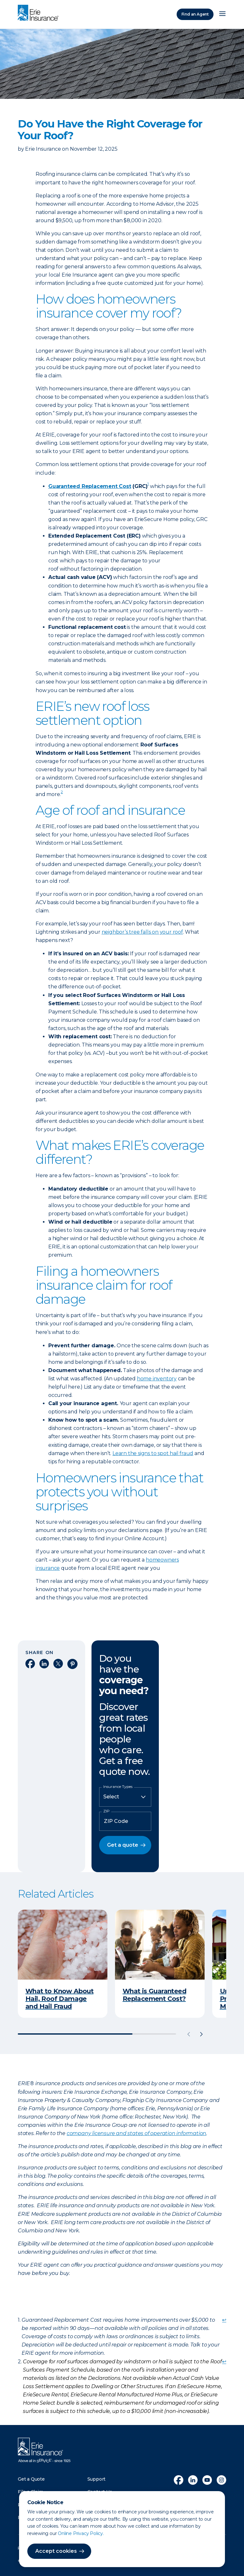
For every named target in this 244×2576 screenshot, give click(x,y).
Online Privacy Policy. (81, 2533)
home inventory (157, 1379)
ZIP (106, 1811)
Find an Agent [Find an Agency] (195, 14)
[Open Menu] (222, 14)
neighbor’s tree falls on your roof (142, 932)
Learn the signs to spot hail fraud (152, 1453)
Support (96, 2479)
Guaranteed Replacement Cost (89, 486)
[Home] (40, 13)
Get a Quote (31, 2479)
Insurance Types (117, 1787)
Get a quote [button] (122, 1845)
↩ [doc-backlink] (224, 2320)
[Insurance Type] (125, 1797)
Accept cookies (56, 2551)
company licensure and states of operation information (136, 2133)
